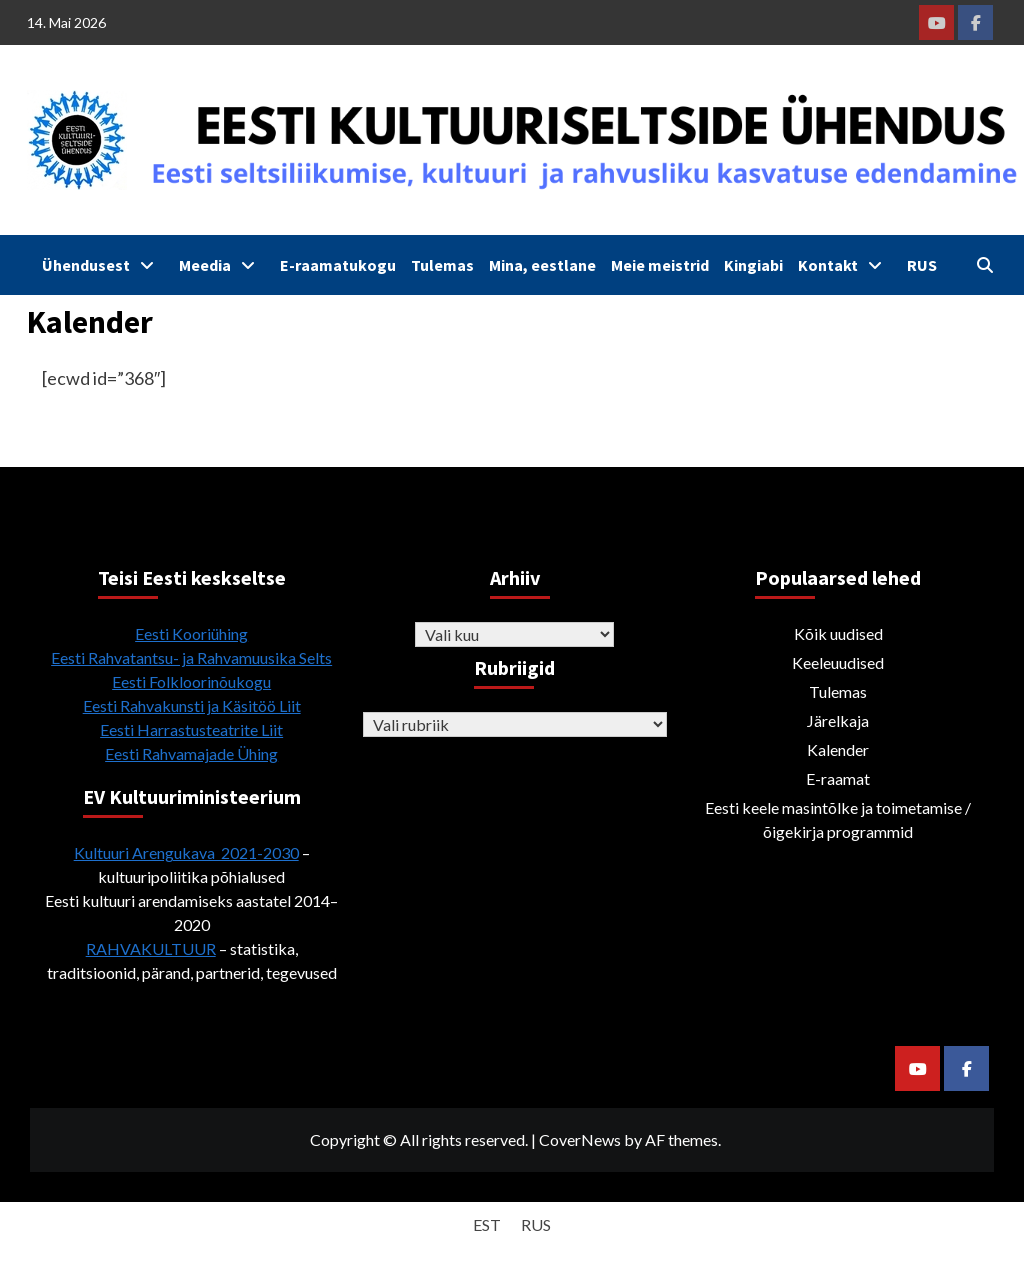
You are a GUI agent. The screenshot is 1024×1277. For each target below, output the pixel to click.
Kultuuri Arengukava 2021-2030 (186, 852)
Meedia (222, 265)
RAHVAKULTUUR (151, 948)
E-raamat (838, 778)
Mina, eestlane (542, 265)
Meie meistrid (660, 265)
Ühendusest (103, 265)
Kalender (838, 749)
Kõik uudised (838, 633)
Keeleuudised (838, 662)
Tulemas (442, 265)
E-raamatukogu (338, 265)
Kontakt (845, 265)
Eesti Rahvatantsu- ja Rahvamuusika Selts (191, 657)
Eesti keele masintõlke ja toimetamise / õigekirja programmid (838, 819)
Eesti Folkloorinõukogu (191, 681)
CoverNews (580, 1139)
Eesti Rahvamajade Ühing (191, 753)
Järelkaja (838, 720)
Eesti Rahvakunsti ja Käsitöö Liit (192, 705)
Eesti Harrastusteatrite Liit (191, 729)
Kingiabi (753, 265)
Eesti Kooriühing (191, 633)
